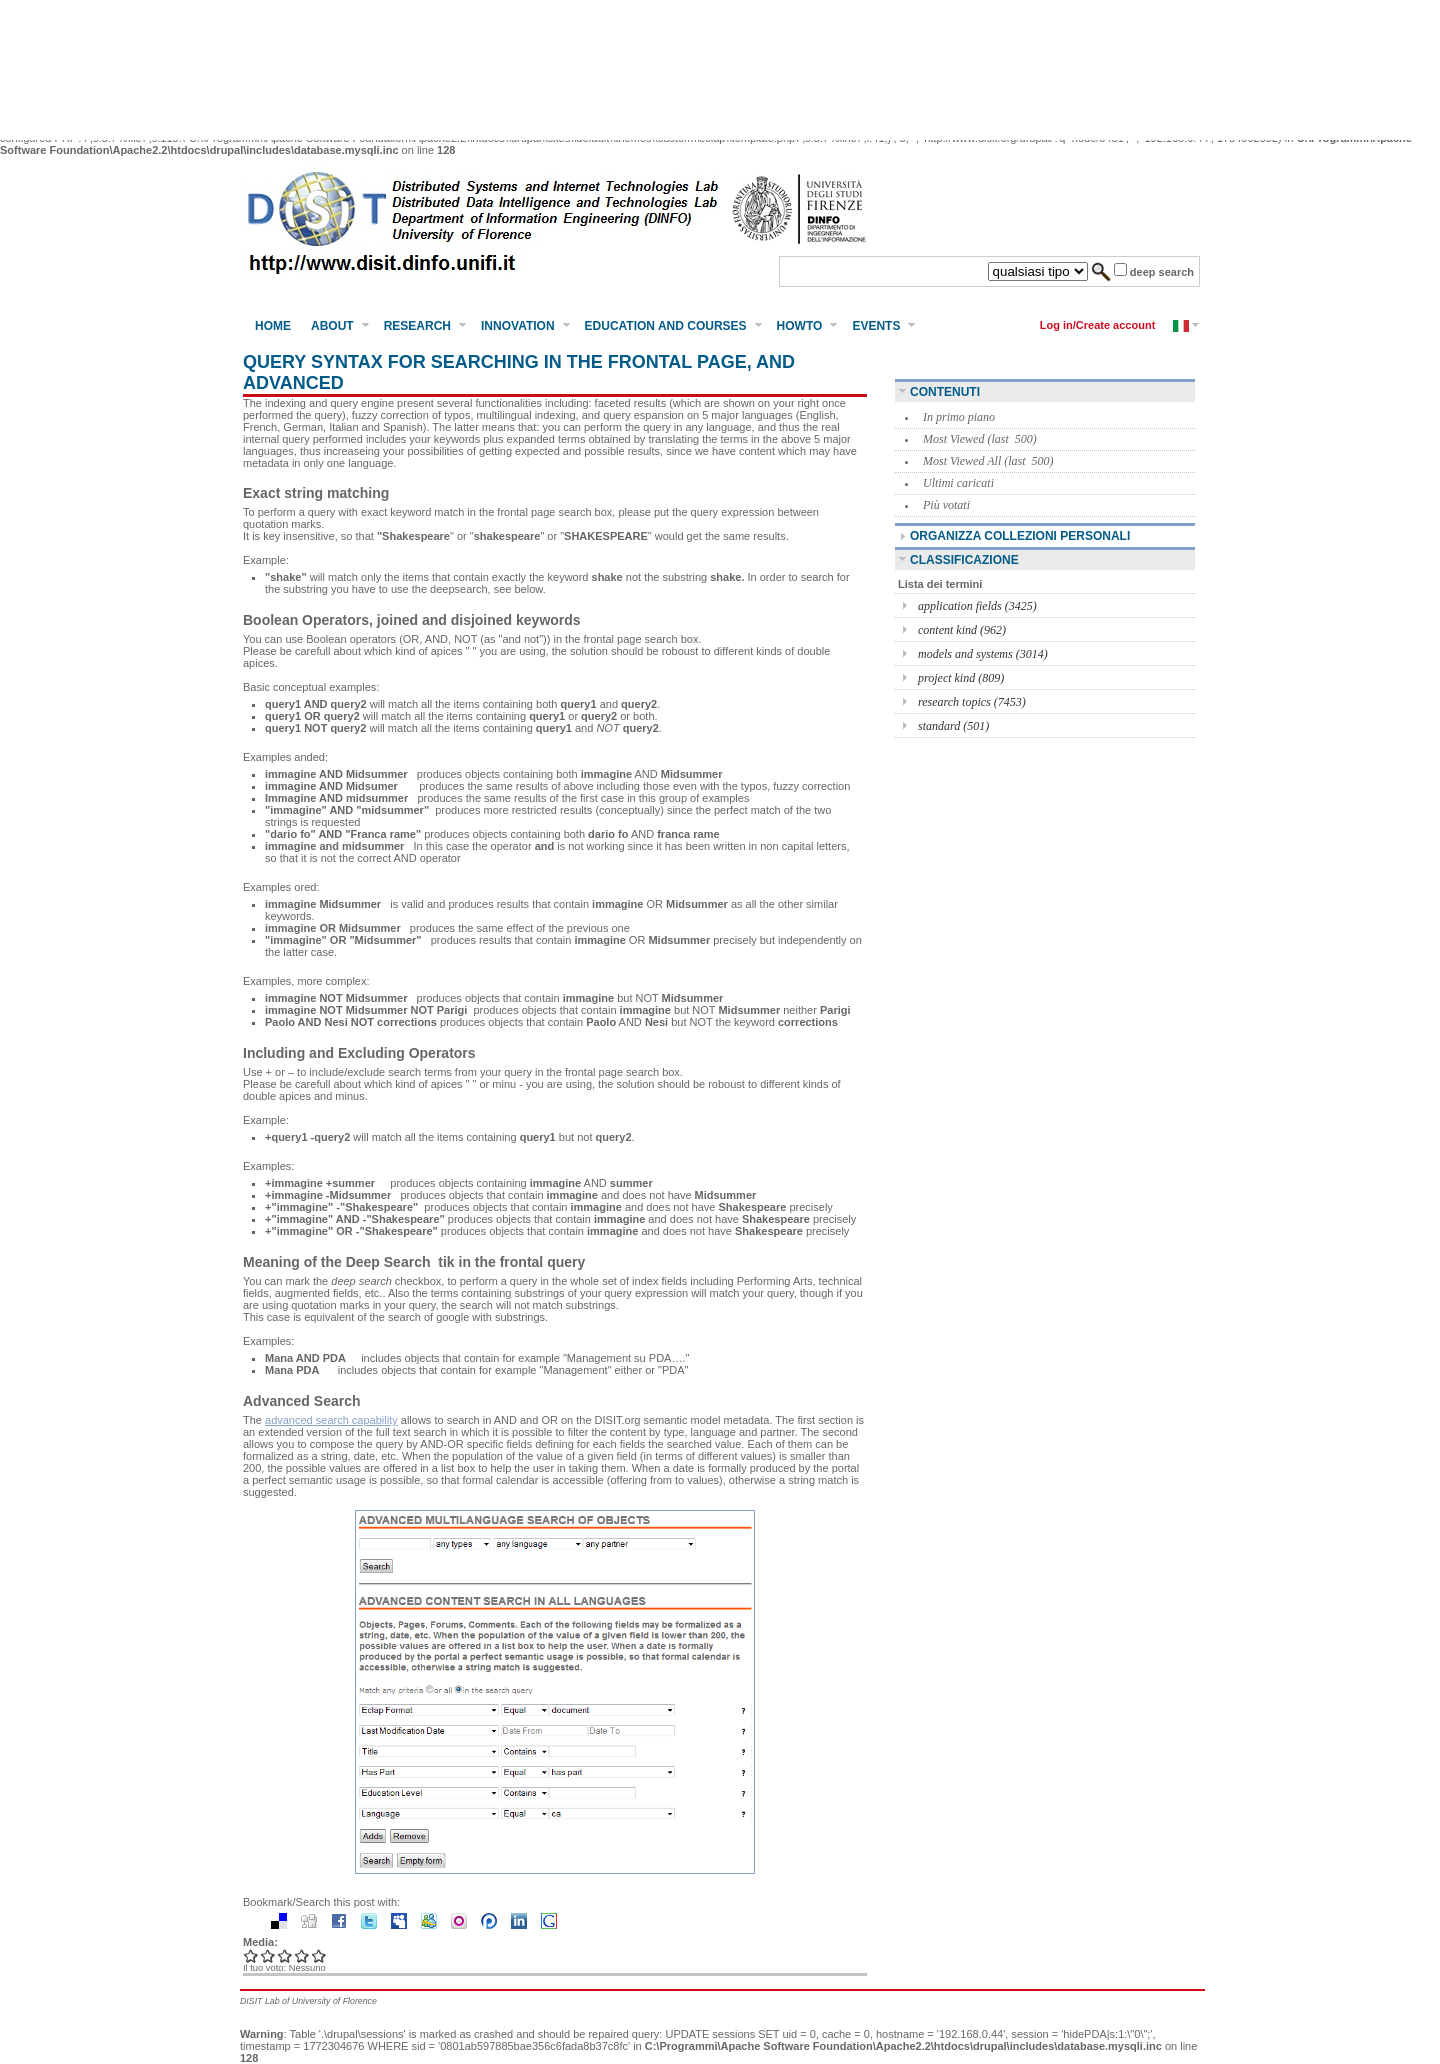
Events (876, 326)
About (332, 326)
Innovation (518, 326)
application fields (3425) (977, 606)
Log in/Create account (1098, 325)
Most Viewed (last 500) (980, 439)
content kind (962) (962, 630)
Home (273, 326)
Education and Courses (666, 326)
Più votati (946, 505)
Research (417, 326)
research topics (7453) (972, 702)
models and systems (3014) (983, 654)
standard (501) (953, 726)
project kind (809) (961, 678)
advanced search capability (331, 1420)
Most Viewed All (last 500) (988, 461)
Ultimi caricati (958, 483)
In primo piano (959, 417)
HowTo (800, 326)
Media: (260, 1942)
